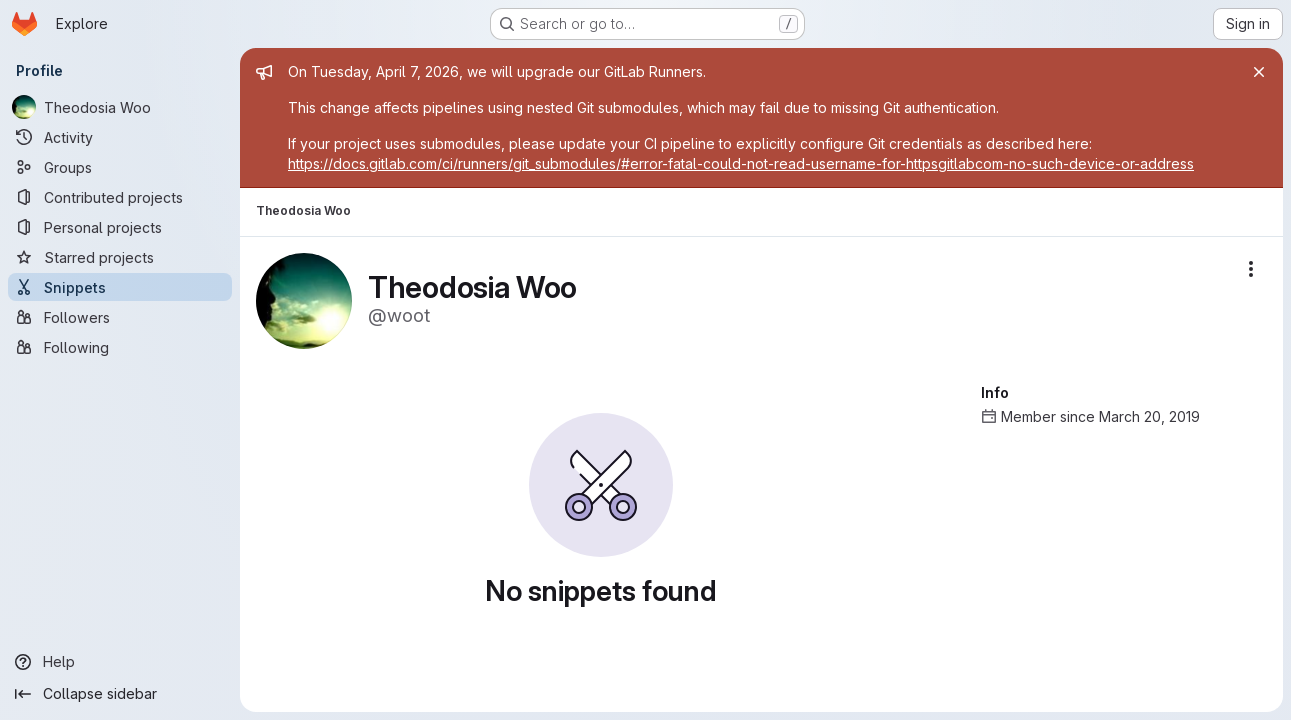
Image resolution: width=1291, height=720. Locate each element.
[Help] (120, 662)
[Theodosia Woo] (120, 107)
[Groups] (120, 167)
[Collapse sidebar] (120, 694)
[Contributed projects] (120, 197)
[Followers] (120, 317)
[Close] (1259, 72)
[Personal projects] (120, 227)
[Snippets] (120, 287)
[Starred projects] (120, 257)
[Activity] (120, 137)
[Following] (120, 347)
